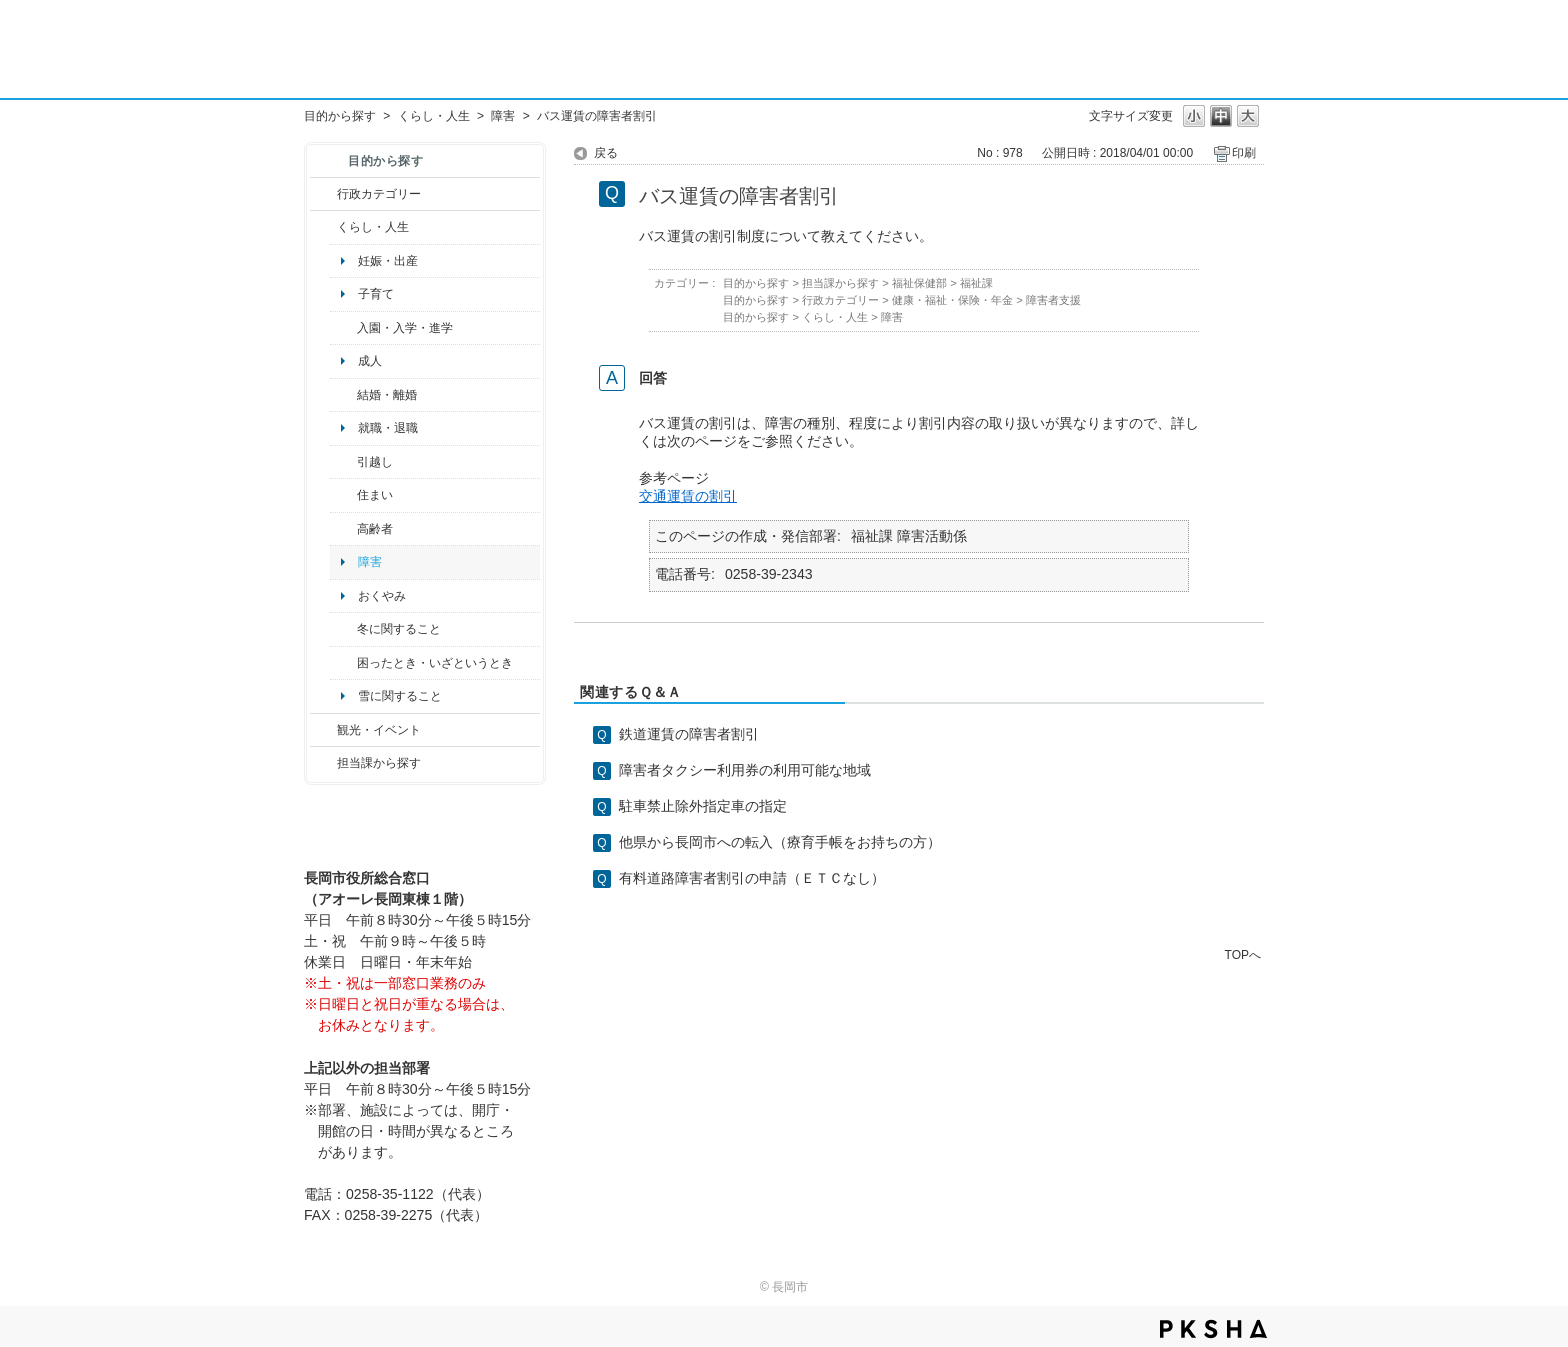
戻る (606, 153)
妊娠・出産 (388, 261)
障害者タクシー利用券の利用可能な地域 (745, 770)
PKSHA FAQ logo (1213, 1329)
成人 (370, 361)
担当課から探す (379, 763)
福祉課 (976, 283)
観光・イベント (379, 730)
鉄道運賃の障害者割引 (689, 734)
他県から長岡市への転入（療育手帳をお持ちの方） (780, 842)
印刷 (1244, 153)
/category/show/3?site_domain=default (323, 194)
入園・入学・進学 (405, 328)
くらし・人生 (434, 116)
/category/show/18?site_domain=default (323, 730)
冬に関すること (399, 629)
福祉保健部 (919, 283)
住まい (375, 495)
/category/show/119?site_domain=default (343, 462)
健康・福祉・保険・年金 (952, 300)
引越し (375, 462)
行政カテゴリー (379, 194)
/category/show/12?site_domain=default (323, 227)
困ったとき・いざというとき (435, 663)
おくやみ (382, 596)
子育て (376, 294)
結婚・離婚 (387, 395)
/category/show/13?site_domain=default (343, 529)
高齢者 (375, 529)
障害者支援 (1053, 300)
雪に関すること (400, 696)
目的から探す (340, 116)
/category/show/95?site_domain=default (343, 663)
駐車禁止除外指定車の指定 (703, 806)
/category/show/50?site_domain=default (343, 328)
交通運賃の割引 (688, 496)
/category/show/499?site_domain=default (343, 629)
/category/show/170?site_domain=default (343, 495)
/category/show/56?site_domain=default (343, 395)
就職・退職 (388, 428)
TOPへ (1243, 954)
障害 (503, 116)
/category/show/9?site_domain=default (323, 763)
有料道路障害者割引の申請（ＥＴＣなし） (752, 878)
